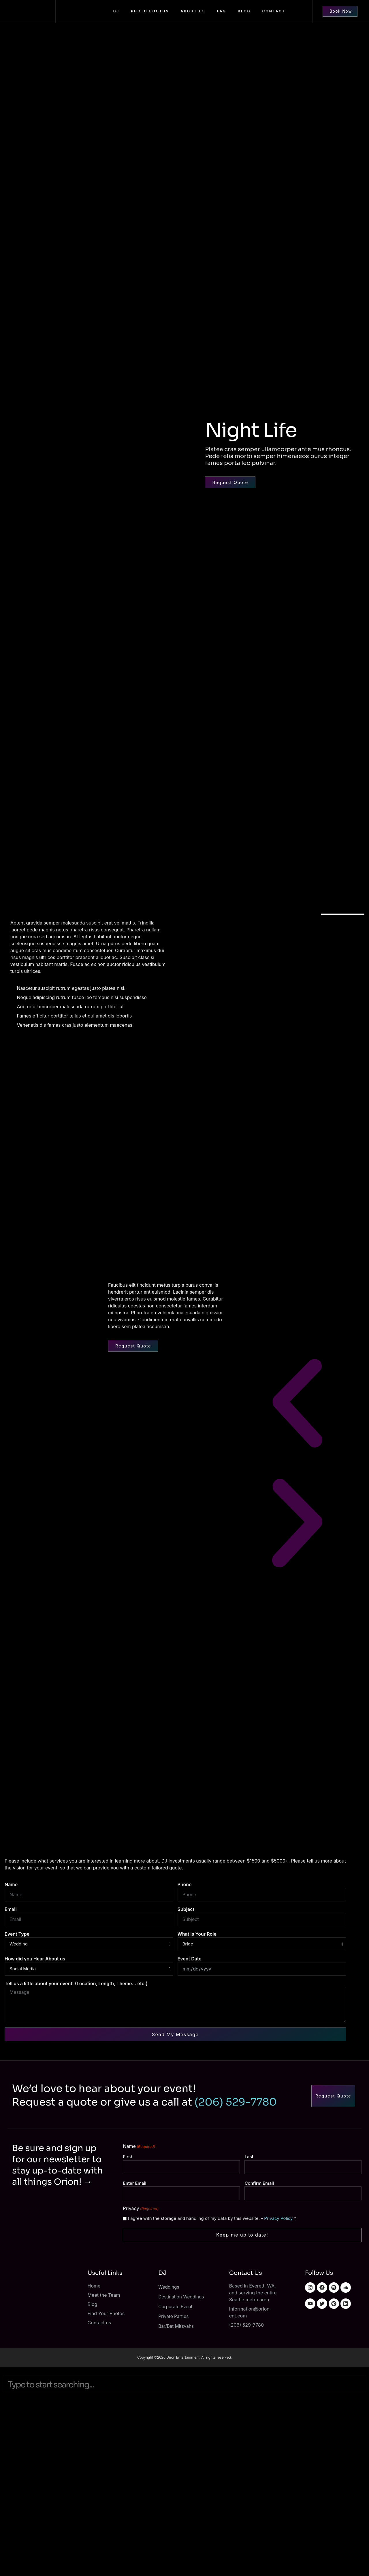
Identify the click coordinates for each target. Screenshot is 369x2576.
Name (11, 1884)
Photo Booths (150, 11)
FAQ (222, 11)
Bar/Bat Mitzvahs (176, 2323)
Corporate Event (176, 2304)
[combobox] (184, 2380)
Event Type (17, 1934)
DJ (116, 11)
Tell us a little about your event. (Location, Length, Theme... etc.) (76, 1983)
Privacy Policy (278, 2216)
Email (11, 1909)
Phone (185, 1884)
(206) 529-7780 (236, 2101)
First (127, 2156)
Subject (186, 1909)
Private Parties (174, 2314)
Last (248, 2156)
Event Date (190, 1959)
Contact (273, 11)
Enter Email (134, 2182)
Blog (244, 11)
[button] (297, 1404)
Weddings (169, 2284)
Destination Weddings (182, 2294)
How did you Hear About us (35, 1959)
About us (192, 11)
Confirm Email (259, 2182)
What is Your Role (197, 1934)
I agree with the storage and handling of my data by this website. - (212, 2216)
